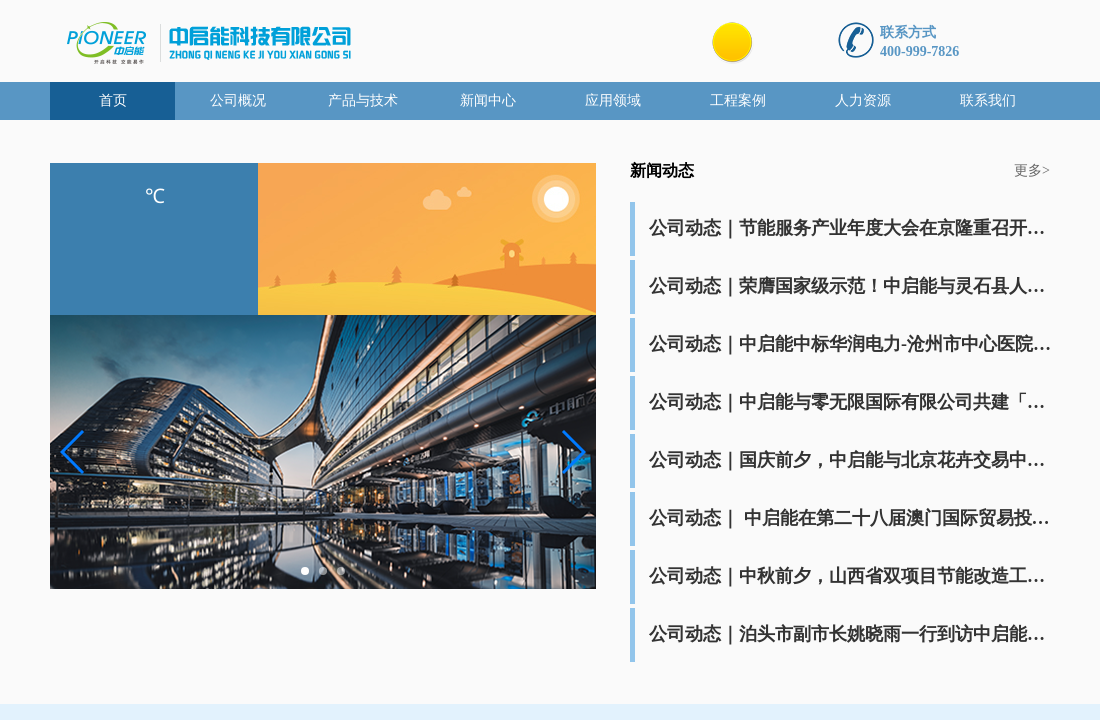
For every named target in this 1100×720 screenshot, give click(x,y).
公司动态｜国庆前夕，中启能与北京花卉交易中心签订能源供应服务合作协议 (852, 460)
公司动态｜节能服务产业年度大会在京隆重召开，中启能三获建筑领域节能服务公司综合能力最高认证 (852, 228)
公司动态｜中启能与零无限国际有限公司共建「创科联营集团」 (852, 402)
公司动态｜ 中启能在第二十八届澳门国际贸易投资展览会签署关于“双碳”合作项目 (852, 518)
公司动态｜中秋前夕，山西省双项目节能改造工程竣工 (852, 576)
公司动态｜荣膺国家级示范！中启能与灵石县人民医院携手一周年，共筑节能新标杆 (852, 286)
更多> (1032, 170)
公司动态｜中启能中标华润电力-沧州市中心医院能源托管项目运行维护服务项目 (852, 344)
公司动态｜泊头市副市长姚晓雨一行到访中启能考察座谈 (852, 634)
